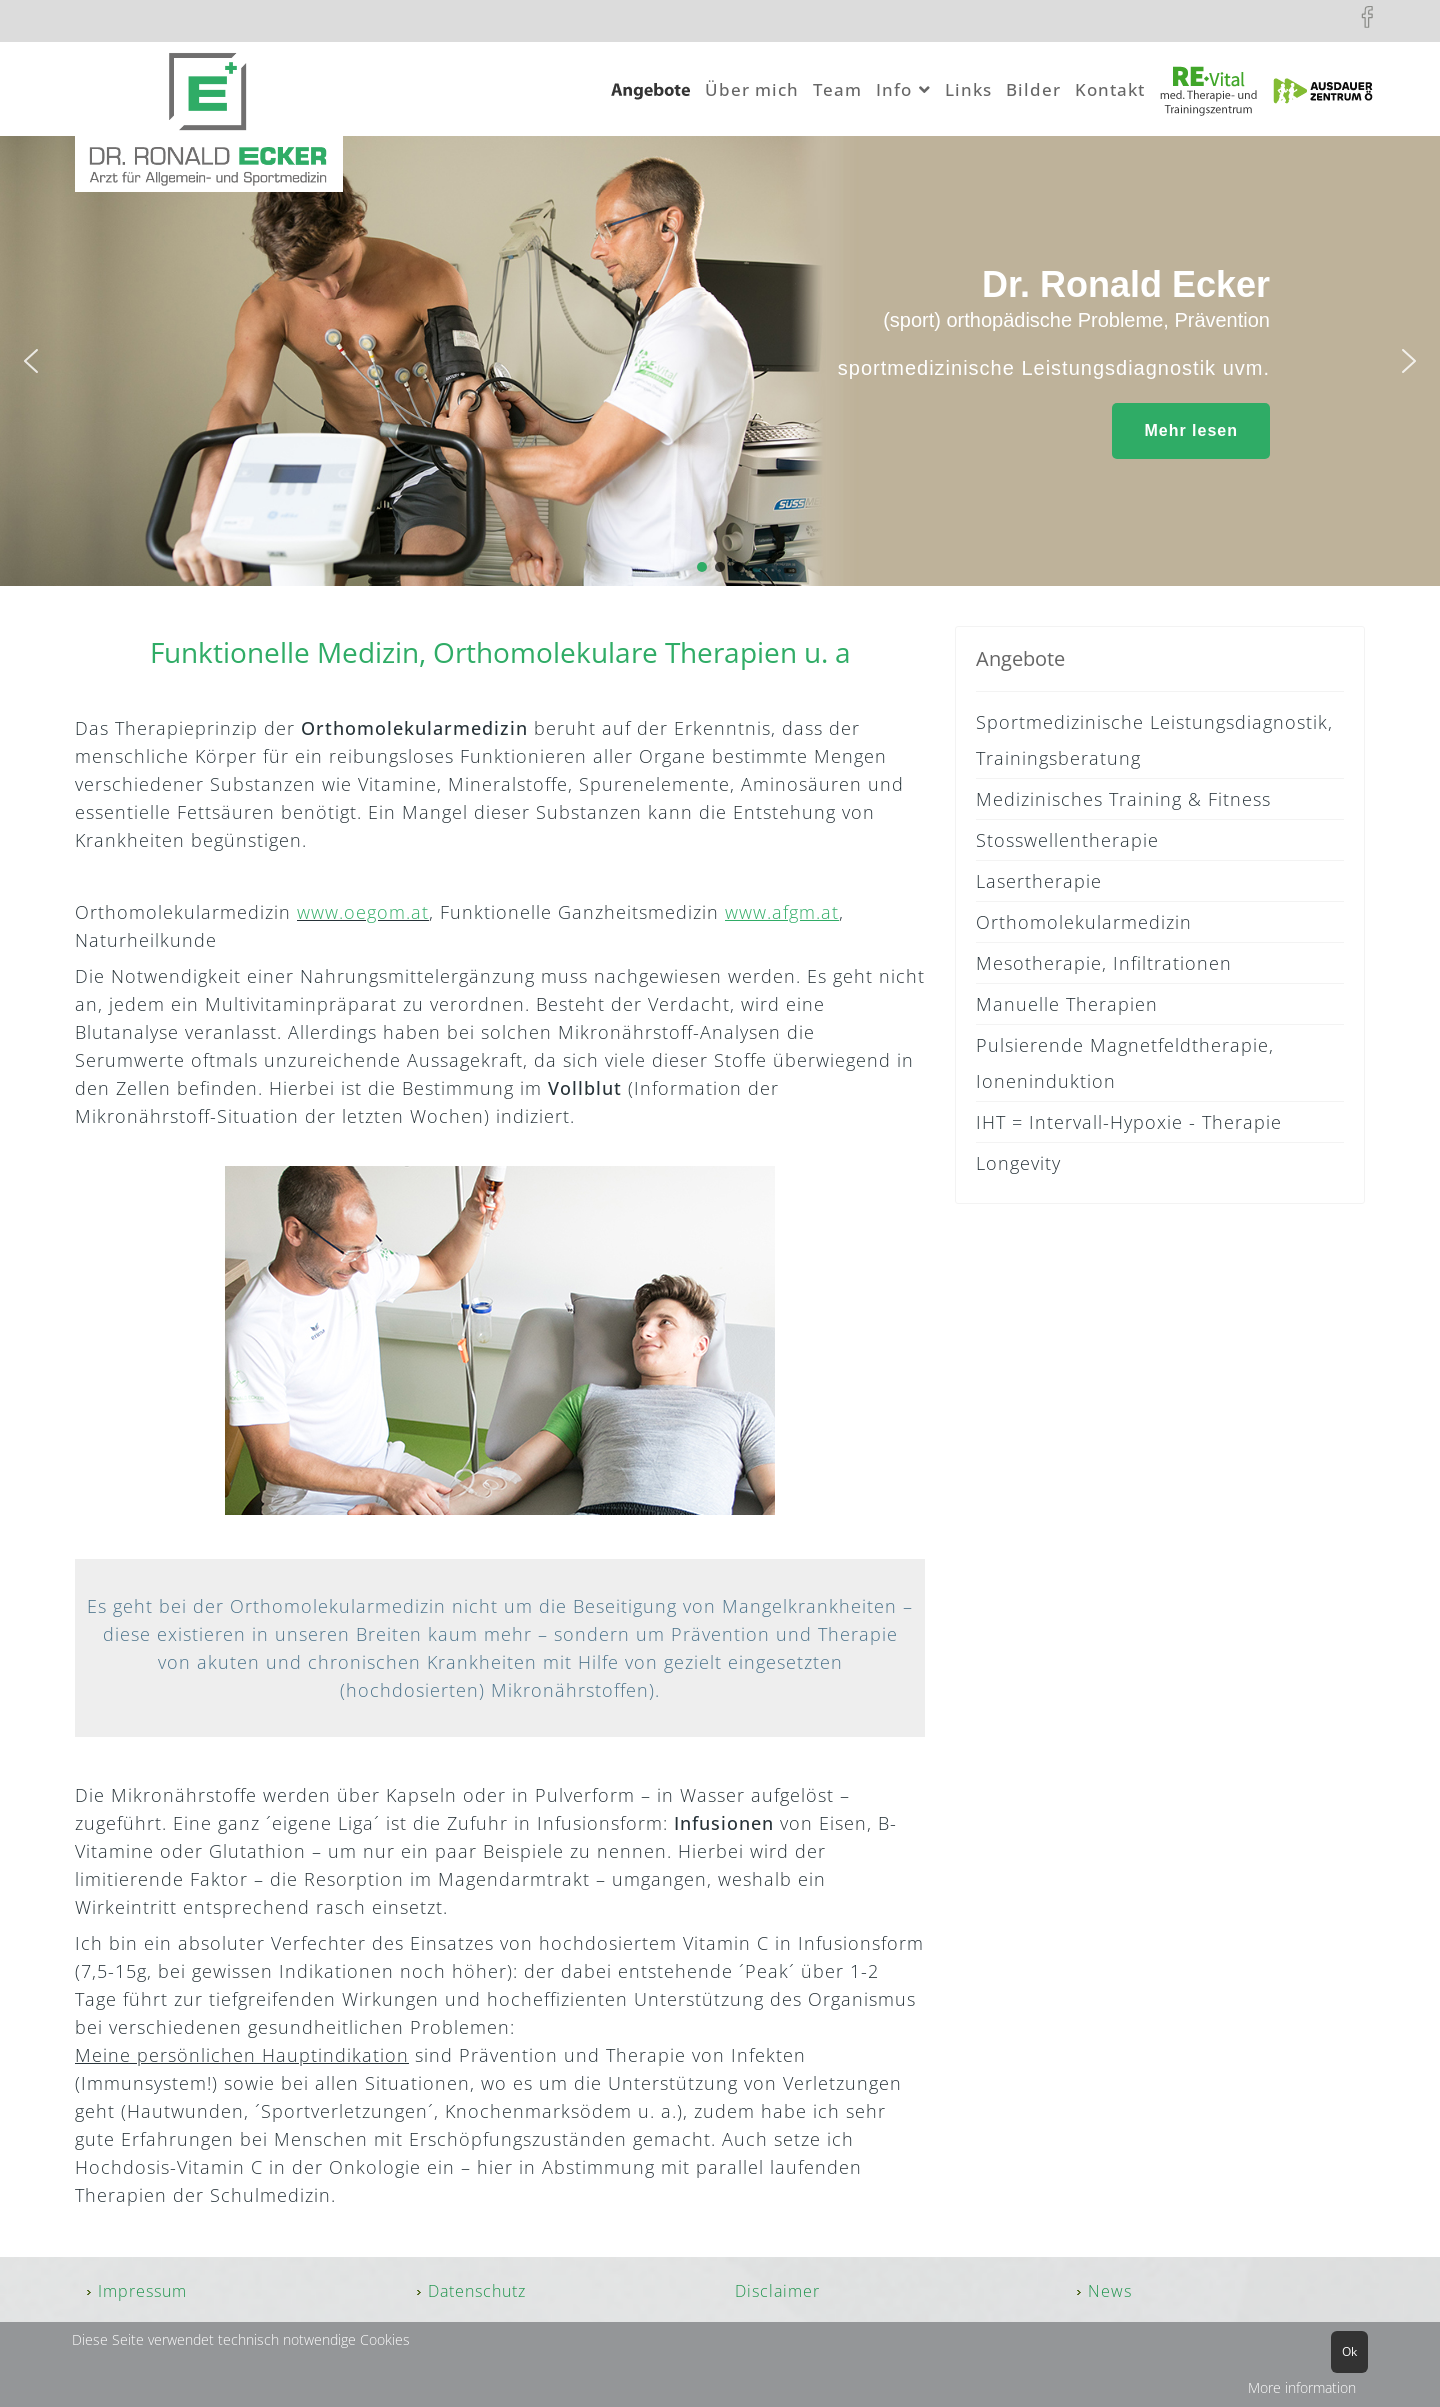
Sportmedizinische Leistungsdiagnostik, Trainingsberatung (1154, 740)
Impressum (142, 2291)
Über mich (752, 89)
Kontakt (1110, 89)
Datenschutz (477, 2291)
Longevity (1018, 1163)
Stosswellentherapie (1067, 840)
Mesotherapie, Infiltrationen (1104, 963)
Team (837, 89)
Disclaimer (777, 2291)
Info (894, 89)
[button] (31, 361)
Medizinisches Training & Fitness (1123, 799)
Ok (1349, 2351)
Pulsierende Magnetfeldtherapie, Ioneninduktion (1125, 1063)
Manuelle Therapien (1067, 1004)
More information (1302, 2387)
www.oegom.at (363, 912)
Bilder (1033, 89)
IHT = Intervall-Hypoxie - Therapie (1129, 1122)
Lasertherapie (1039, 881)
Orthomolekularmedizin (1084, 922)
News (1110, 2291)
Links (968, 89)
